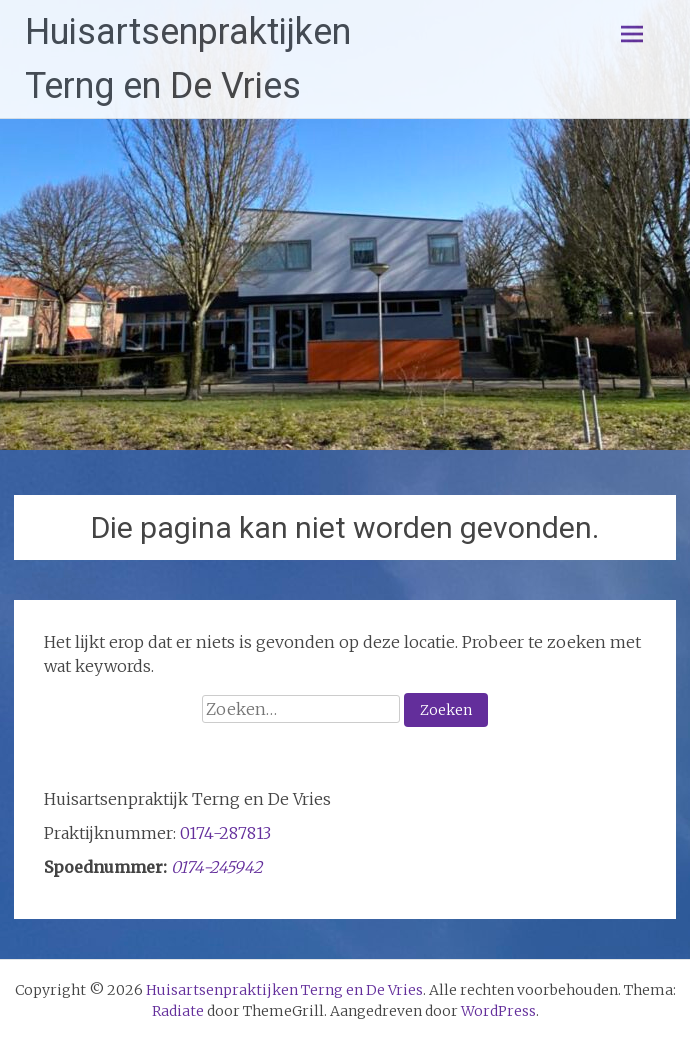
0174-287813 (225, 833)
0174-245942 (217, 867)
